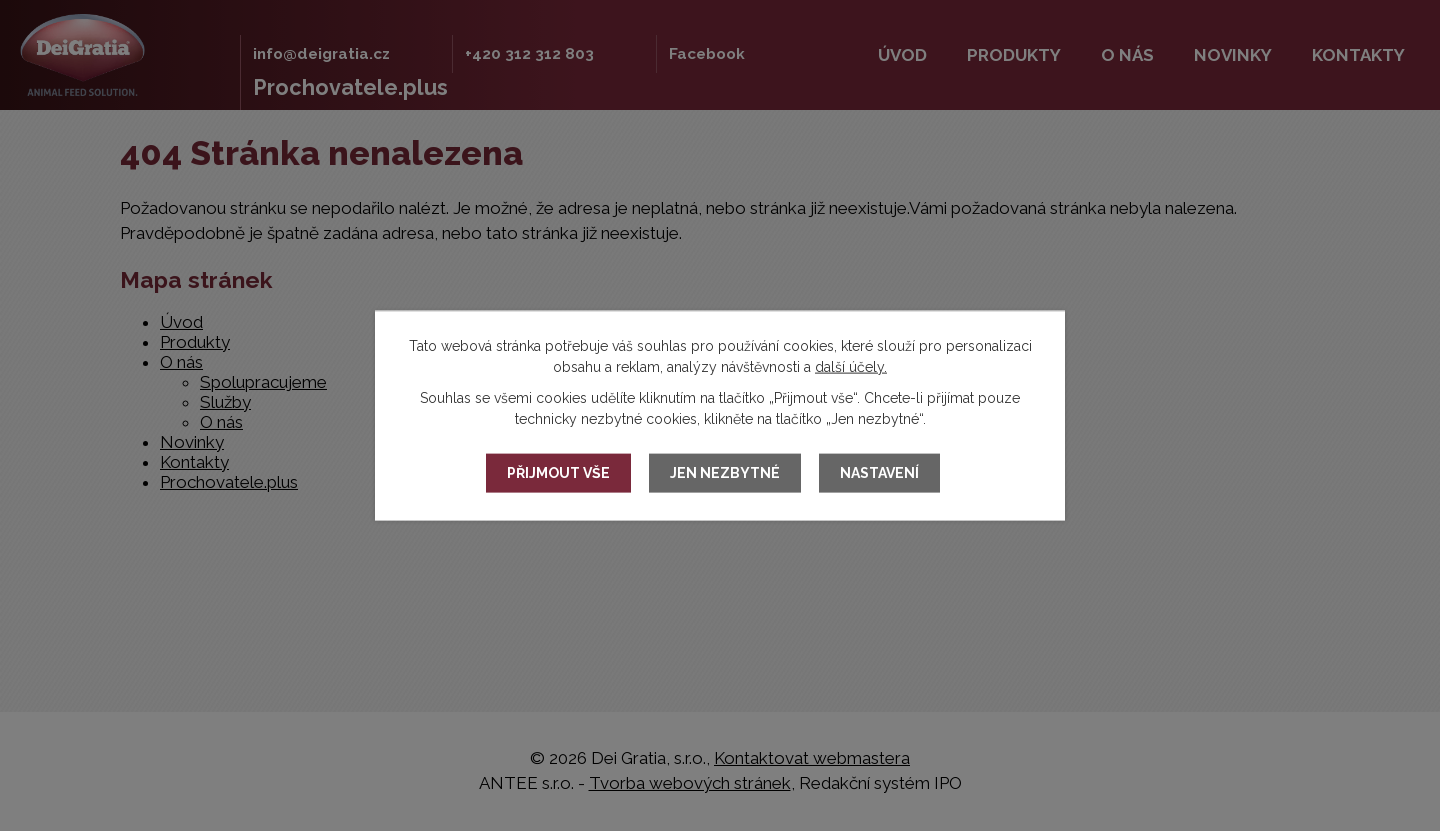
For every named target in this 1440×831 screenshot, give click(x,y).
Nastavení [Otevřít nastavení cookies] (879, 473)
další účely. (851, 366)
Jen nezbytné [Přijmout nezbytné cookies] (725, 473)
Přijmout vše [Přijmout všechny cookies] (558, 473)
